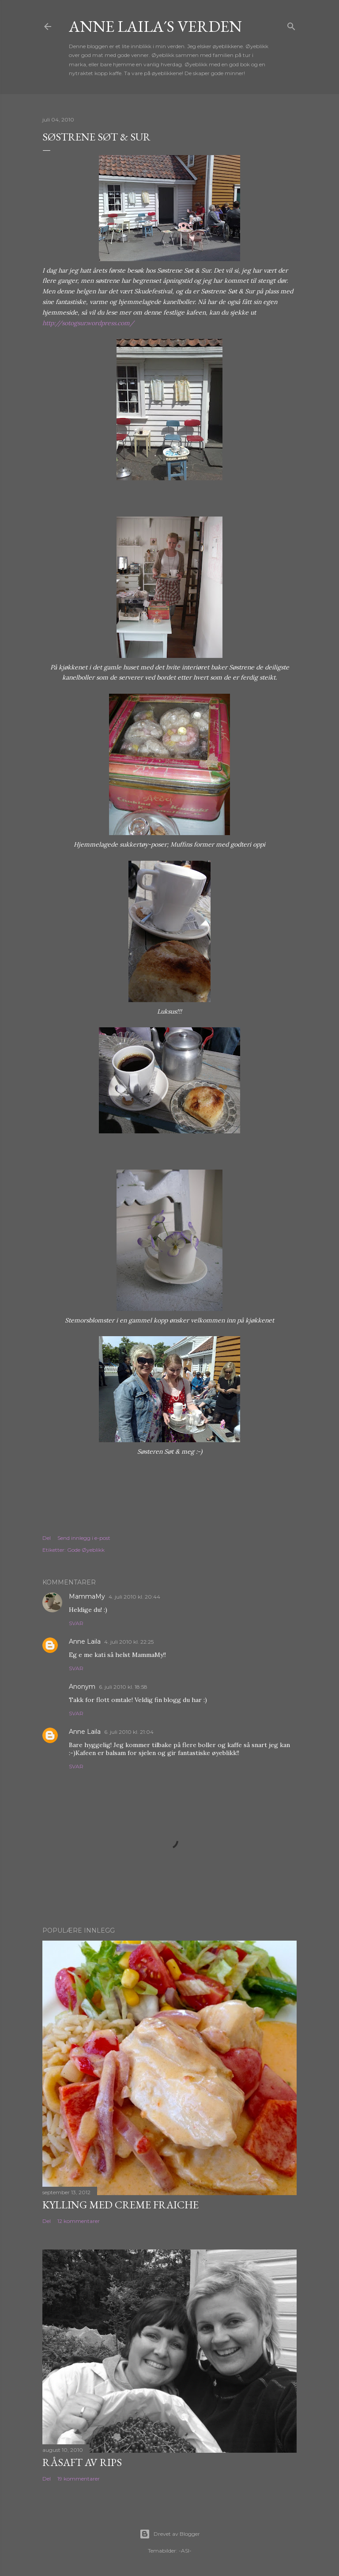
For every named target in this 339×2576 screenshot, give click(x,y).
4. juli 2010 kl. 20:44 (134, 1596)
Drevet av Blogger (169, 2534)
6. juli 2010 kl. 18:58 (123, 1686)
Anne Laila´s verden (155, 26)
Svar (76, 1623)
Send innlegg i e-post (83, 1538)
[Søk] (291, 24)
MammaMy (87, 1596)
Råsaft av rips (82, 2462)
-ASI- (185, 2550)
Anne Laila (85, 1641)
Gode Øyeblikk (86, 1549)
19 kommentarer (78, 2478)
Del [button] (46, 1538)
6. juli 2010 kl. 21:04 (129, 1732)
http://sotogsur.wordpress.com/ (88, 323)
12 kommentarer (78, 2221)
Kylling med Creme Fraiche (120, 2204)
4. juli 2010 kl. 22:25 (129, 1641)
